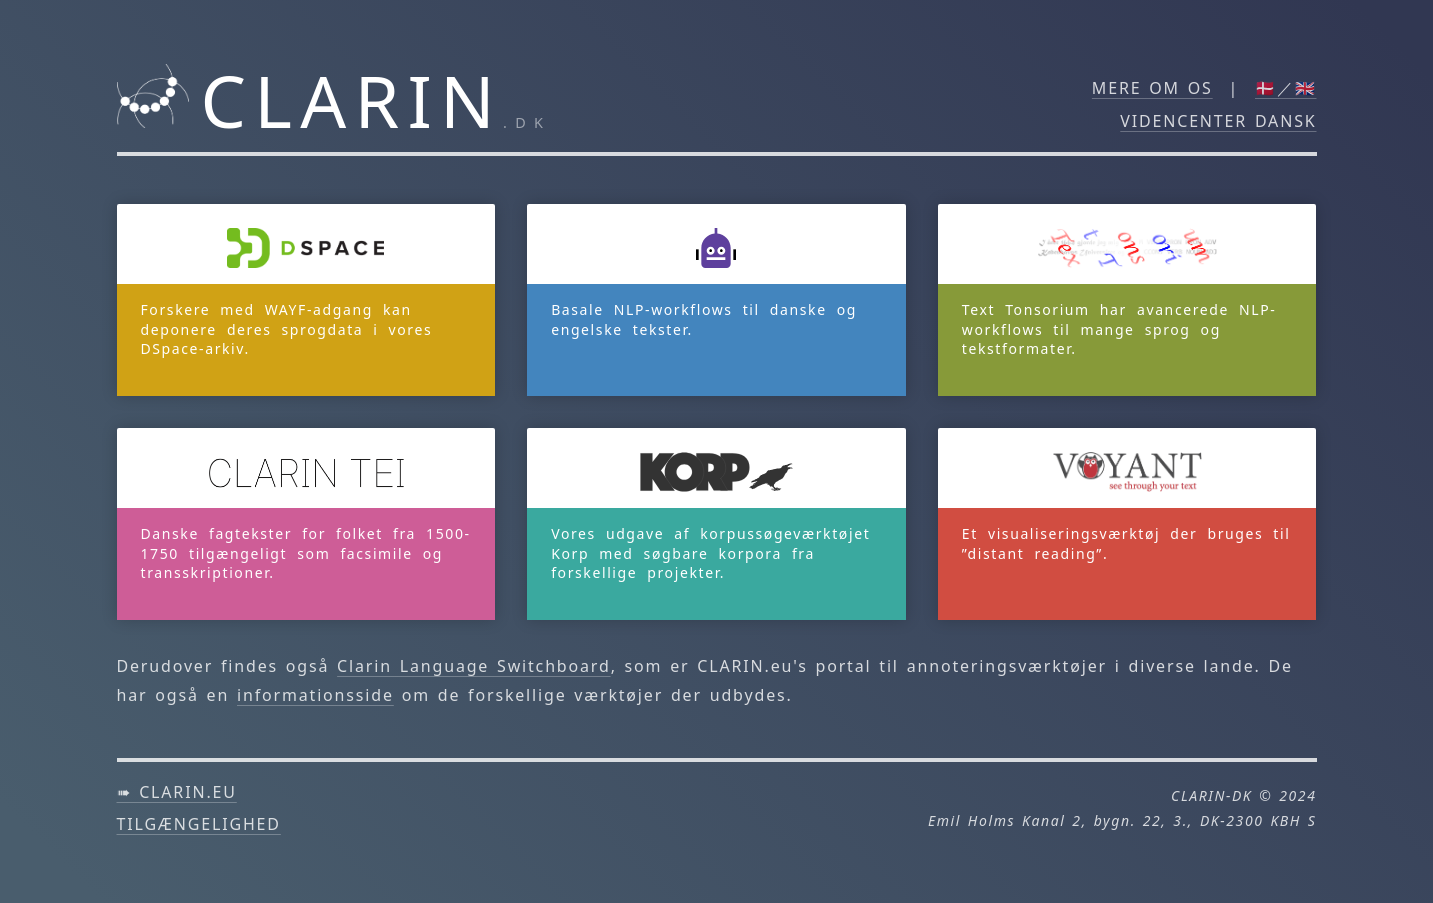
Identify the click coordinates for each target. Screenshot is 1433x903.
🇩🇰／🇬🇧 (1286, 88)
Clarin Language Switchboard (474, 666)
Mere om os (1152, 88)
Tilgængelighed (199, 824)
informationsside (315, 695)
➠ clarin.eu (177, 792)
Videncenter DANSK (1218, 121)
